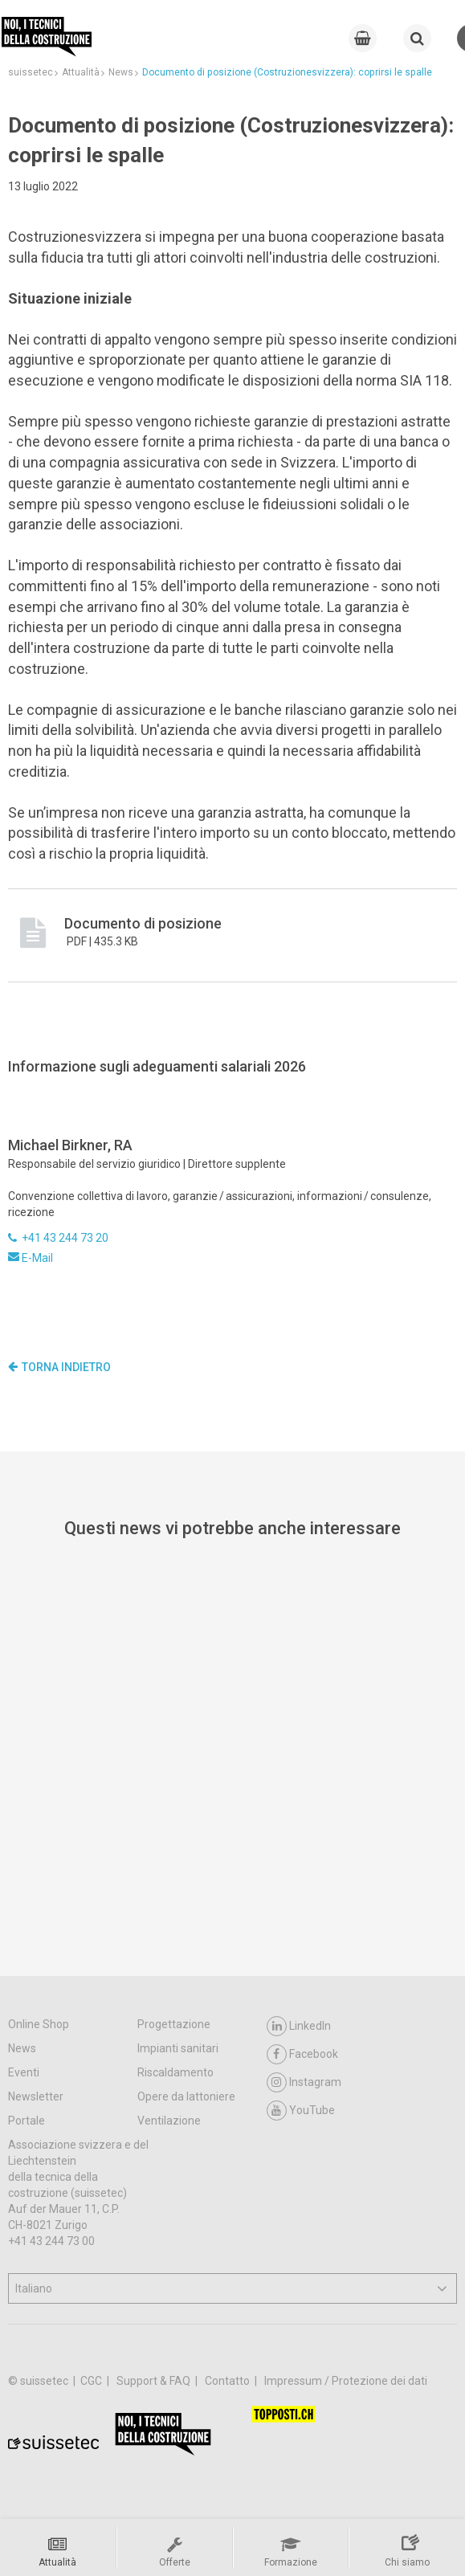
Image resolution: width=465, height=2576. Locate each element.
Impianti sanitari (177, 2048)
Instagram (304, 2082)
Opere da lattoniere (186, 2096)
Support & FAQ (154, 2380)
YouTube (301, 2110)
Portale (26, 2120)
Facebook (302, 2054)
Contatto (228, 2380)
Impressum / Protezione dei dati (345, 2380)
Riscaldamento (175, 2072)
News (22, 2048)
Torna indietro (59, 1367)
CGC (92, 2380)
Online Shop (38, 2024)
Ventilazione (169, 2120)
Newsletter (35, 2096)
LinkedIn (299, 2026)
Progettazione (173, 2024)
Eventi (23, 2072)
